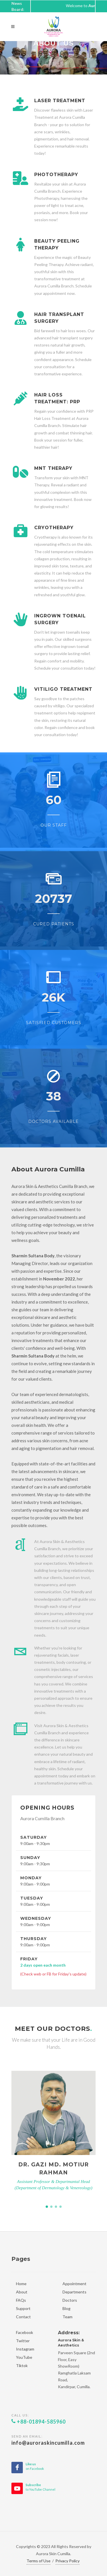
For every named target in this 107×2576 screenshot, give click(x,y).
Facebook (24, 2332)
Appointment (74, 2283)
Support (23, 2308)
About (21, 2291)
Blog (66, 2308)
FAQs (21, 2300)
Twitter (23, 2340)
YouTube (24, 2357)
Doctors (69, 2300)
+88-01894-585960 (38, 2421)
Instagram (25, 2349)
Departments (74, 2291)
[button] (47, 2207)
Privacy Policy (67, 2560)
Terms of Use (39, 2560)
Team (67, 2316)
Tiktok (22, 2365)
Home (21, 2283)
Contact (23, 2316)
